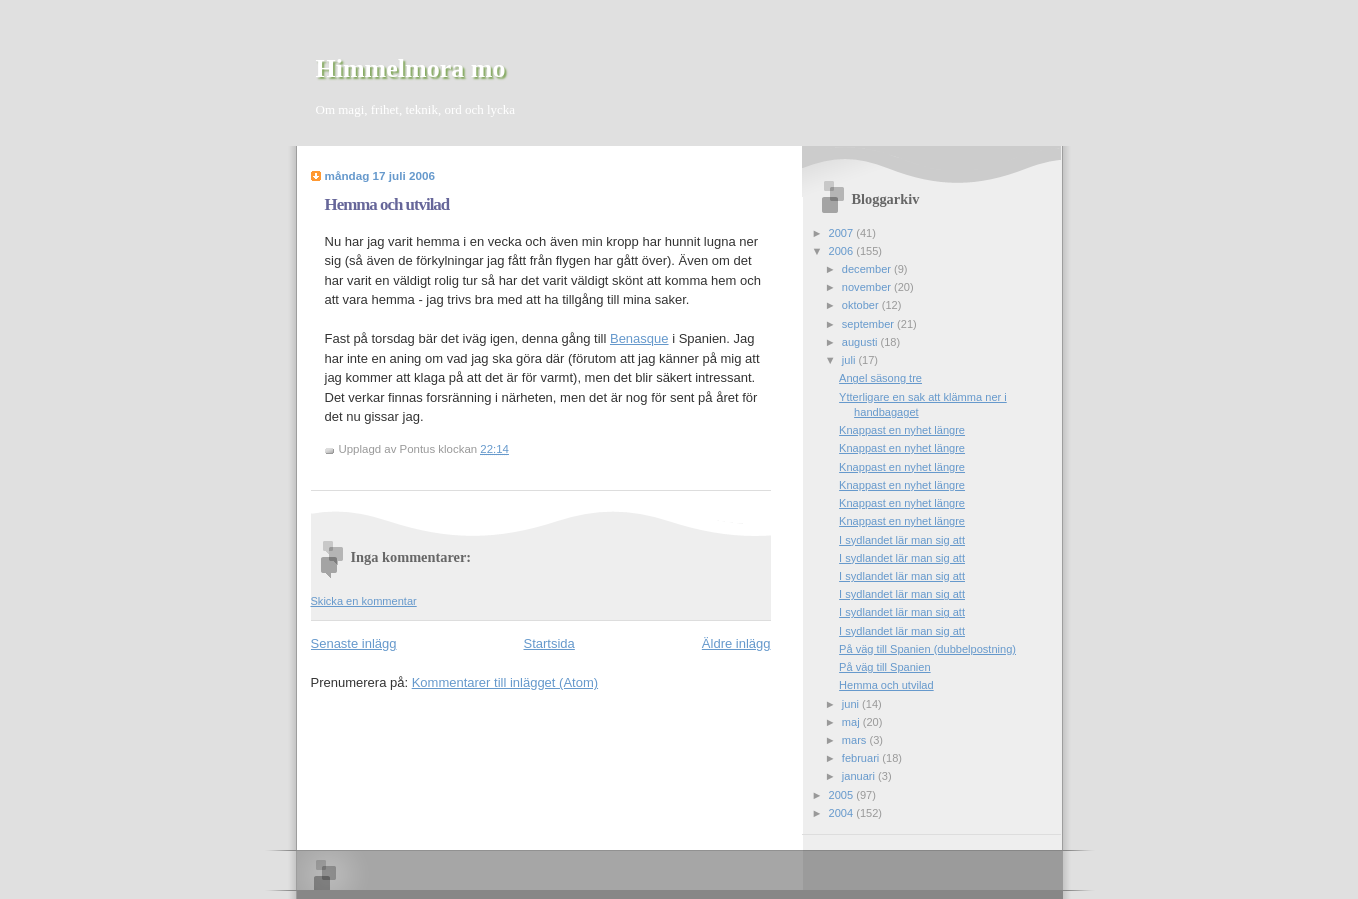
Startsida (549, 643)
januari (860, 776)
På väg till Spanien (885, 667)
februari (862, 758)
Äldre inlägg (736, 643)
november (868, 287)
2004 (843, 813)
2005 (843, 795)
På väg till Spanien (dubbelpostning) (927, 649)
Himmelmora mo (411, 68)
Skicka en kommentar (364, 601)
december (868, 269)
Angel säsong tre (880, 378)
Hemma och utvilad (387, 204)
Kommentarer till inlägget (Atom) (505, 682)
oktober (862, 305)
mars (856, 740)
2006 (843, 251)
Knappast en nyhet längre (902, 430)
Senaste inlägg (354, 643)
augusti (861, 342)
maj (852, 722)
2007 (843, 233)
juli (850, 360)
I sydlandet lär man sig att (902, 540)
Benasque (639, 338)
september (869, 324)
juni (852, 704)
